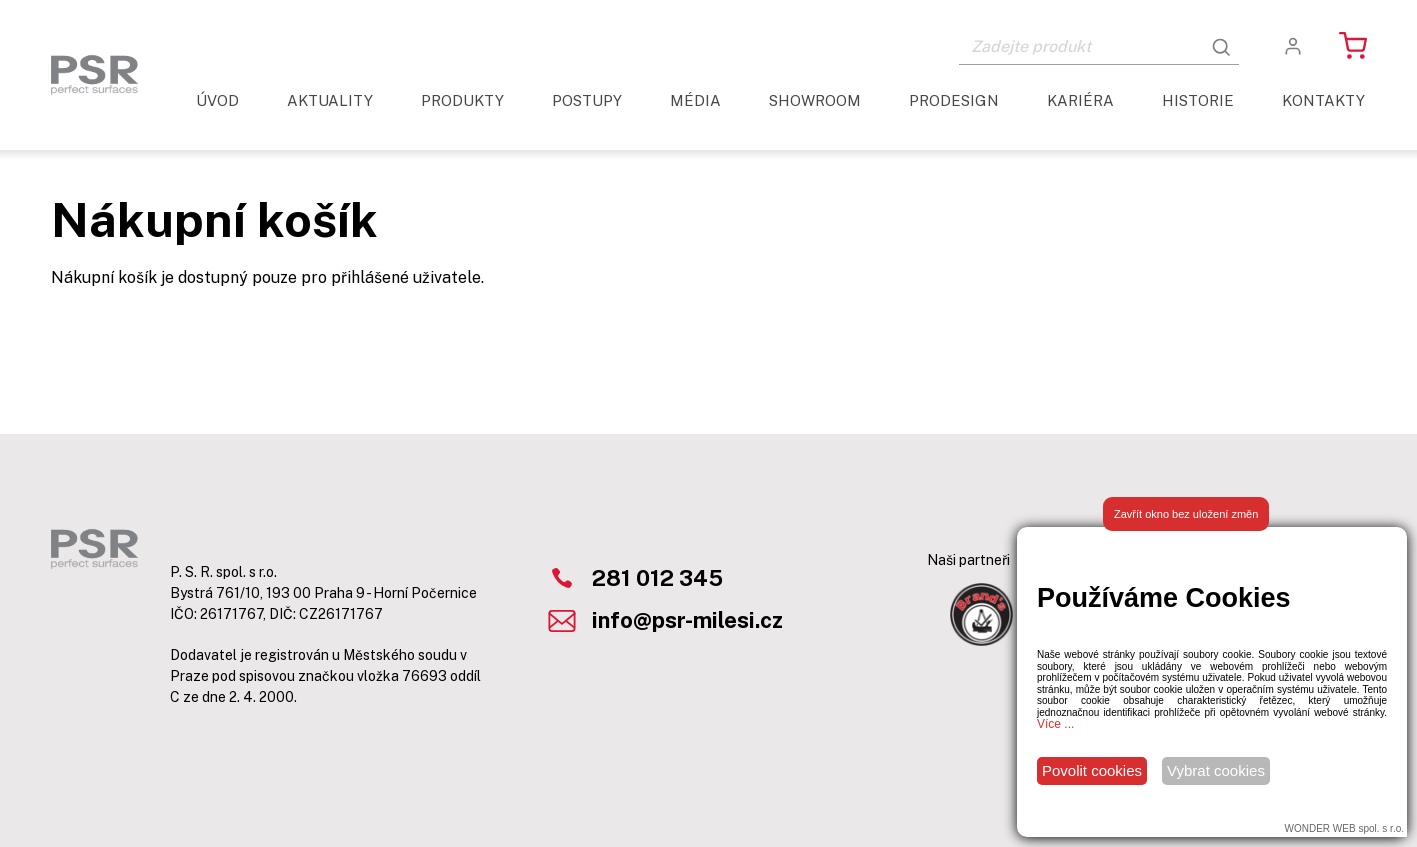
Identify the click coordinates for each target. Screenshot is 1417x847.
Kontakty (1323, 100)
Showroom (815, 100)
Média (695, 100)
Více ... (1055, 724)
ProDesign (954, 100)
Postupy (587, 100)
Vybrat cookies (1216, 770)
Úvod (217, 100)
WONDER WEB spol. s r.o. (1344, 828)
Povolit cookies (1092, 770)
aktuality (330, 100)
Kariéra (1080, 100)
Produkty (462, 100)
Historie (1198, 100)
